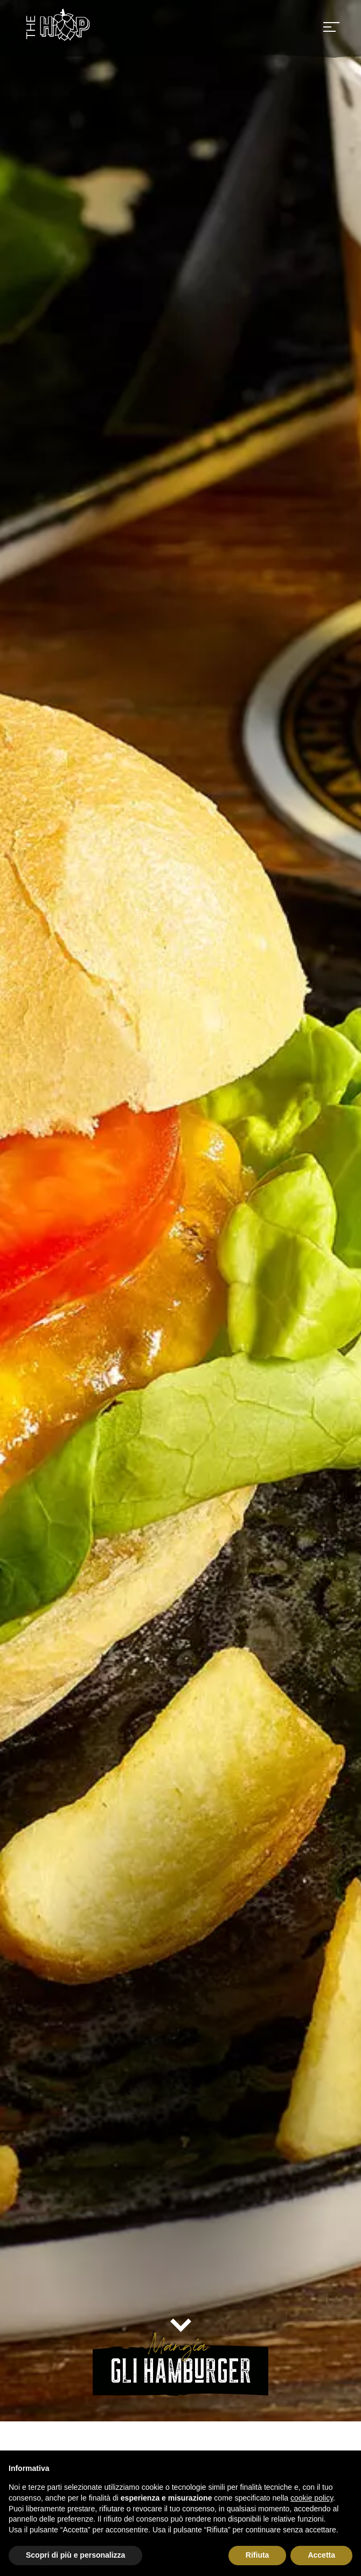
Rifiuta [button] (257, 2555)
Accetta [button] (321, 2555)
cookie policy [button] (311, 2498)
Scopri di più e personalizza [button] (75, 2555)
